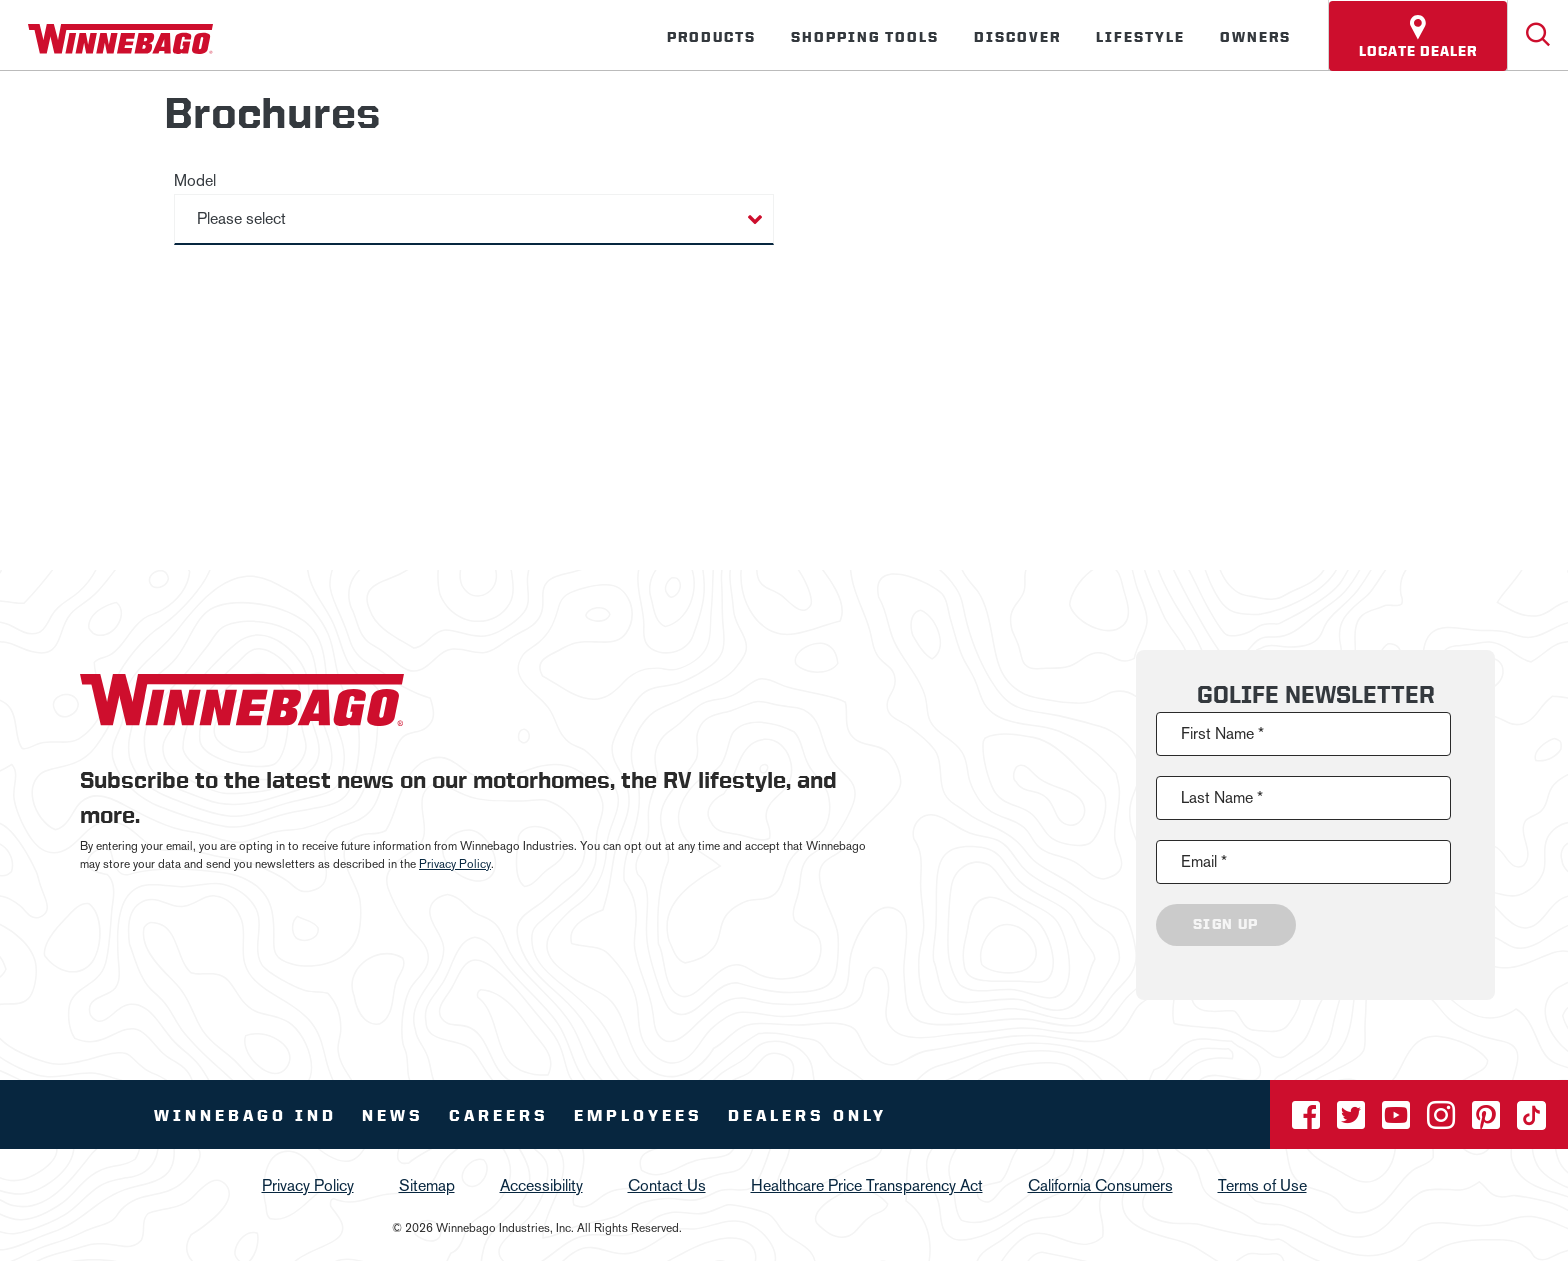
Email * (1204, 861)
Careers (499, 1115)
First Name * (1222, 733)
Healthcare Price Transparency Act (867, 1185)
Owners (1255, 37)
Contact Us (667, 1185)
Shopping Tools (865, 37)
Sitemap (427, 1185)
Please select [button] (241, 218)
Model (195, 180)
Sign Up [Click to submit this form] (1226, 925)
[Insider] (8, 74)
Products (711, 37)
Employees (638, 1115)
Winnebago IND (245, 1115)
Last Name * (1222, 797)
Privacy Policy (455, 864)
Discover (1017, 37)
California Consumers (1100, 1185)
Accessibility (541, 1185)
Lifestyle (1140, 37)
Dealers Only (807, 1115)
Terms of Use (1262, 1185)
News (393, 1115)
